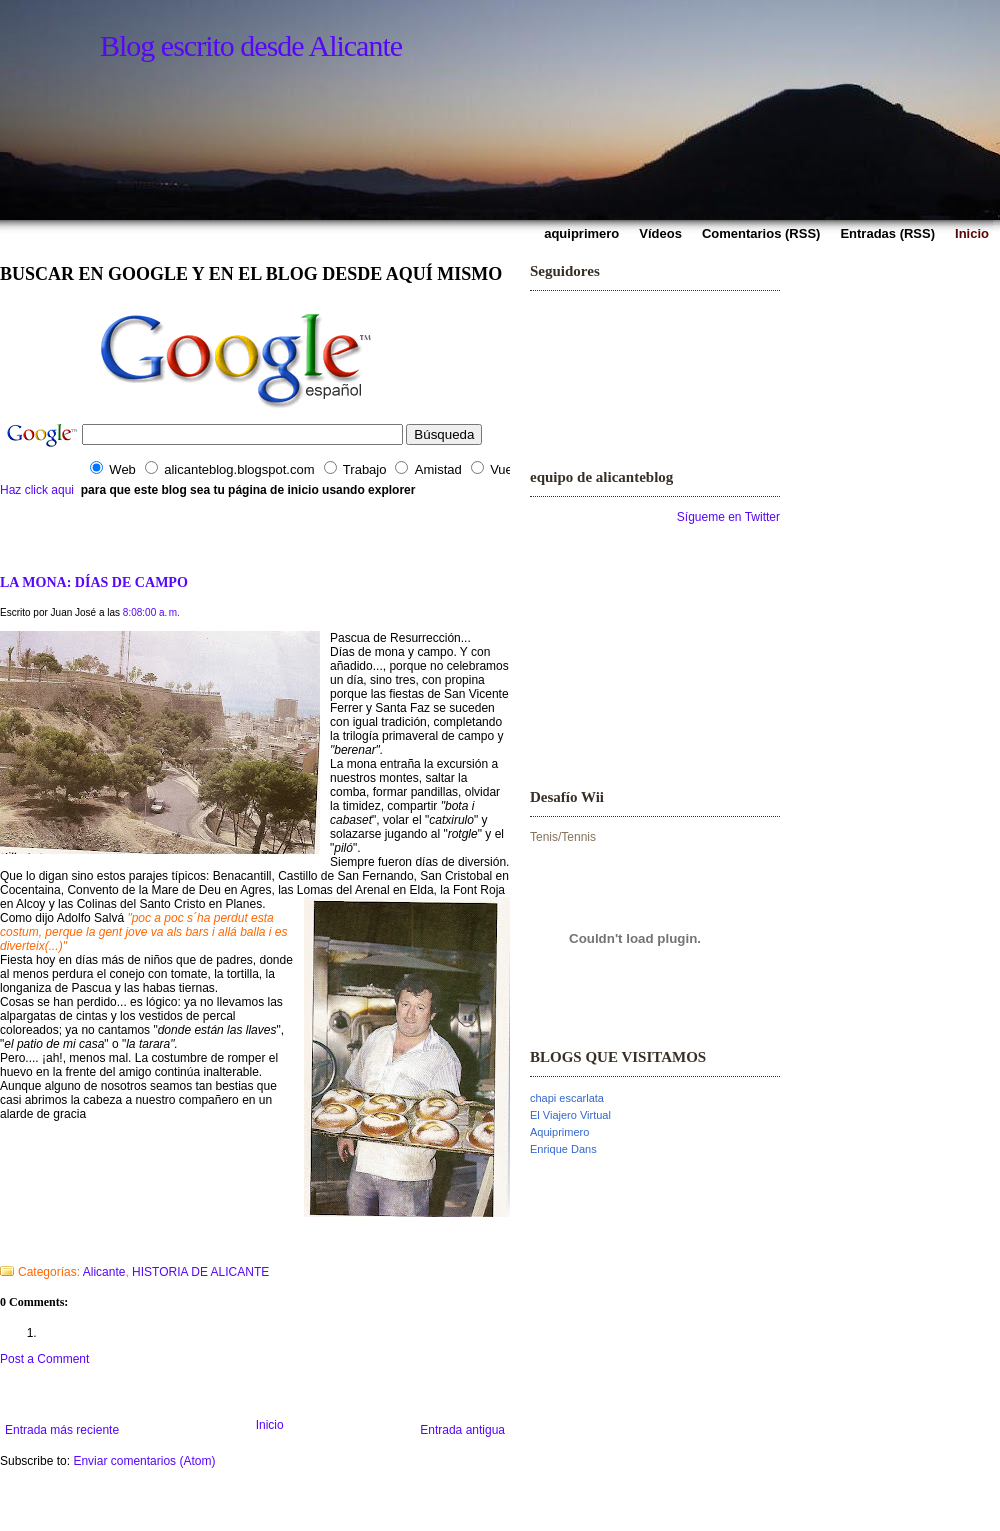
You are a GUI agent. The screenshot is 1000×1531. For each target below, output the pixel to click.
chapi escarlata (567, 1098)
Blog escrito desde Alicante (251, 45)
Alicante (104, 1272)
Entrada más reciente (62, 1430)
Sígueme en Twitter (728, 517)
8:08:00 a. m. (151, 612)
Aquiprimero (559, 1132)
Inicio (270, 1425)
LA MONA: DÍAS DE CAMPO (94, 582)
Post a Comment (44, 1359)
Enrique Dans (563, 1149)
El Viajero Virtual (570, 1115)
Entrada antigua (462, 1430)
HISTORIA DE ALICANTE (200, 1272)
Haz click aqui (37, 490)
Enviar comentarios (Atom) (144, 1461)
